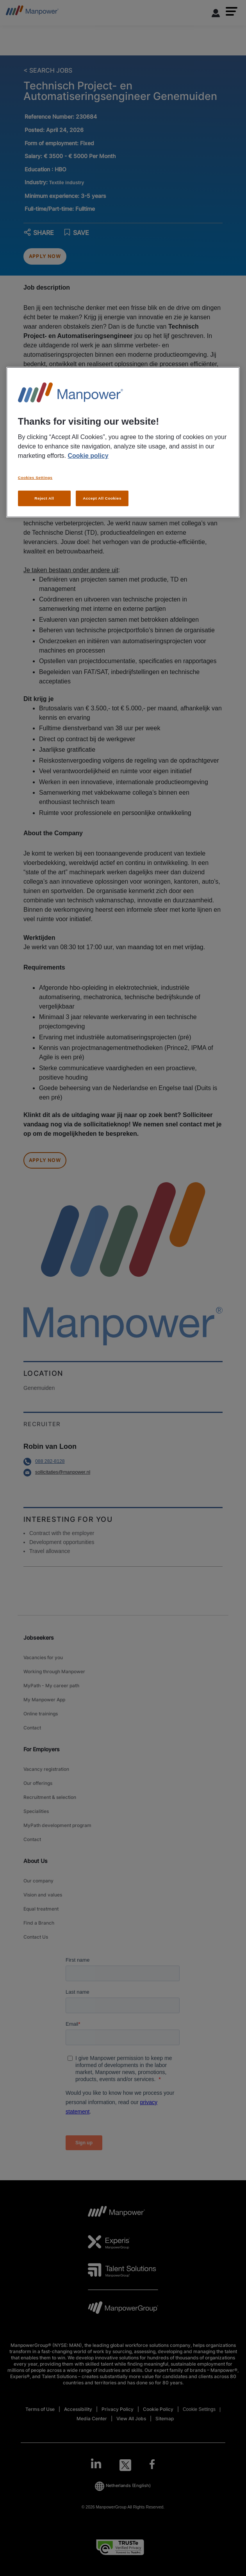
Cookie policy (88, 455)
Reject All (44, 498)
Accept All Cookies (102, 498)
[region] (123, 442)
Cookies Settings (35, 477)
